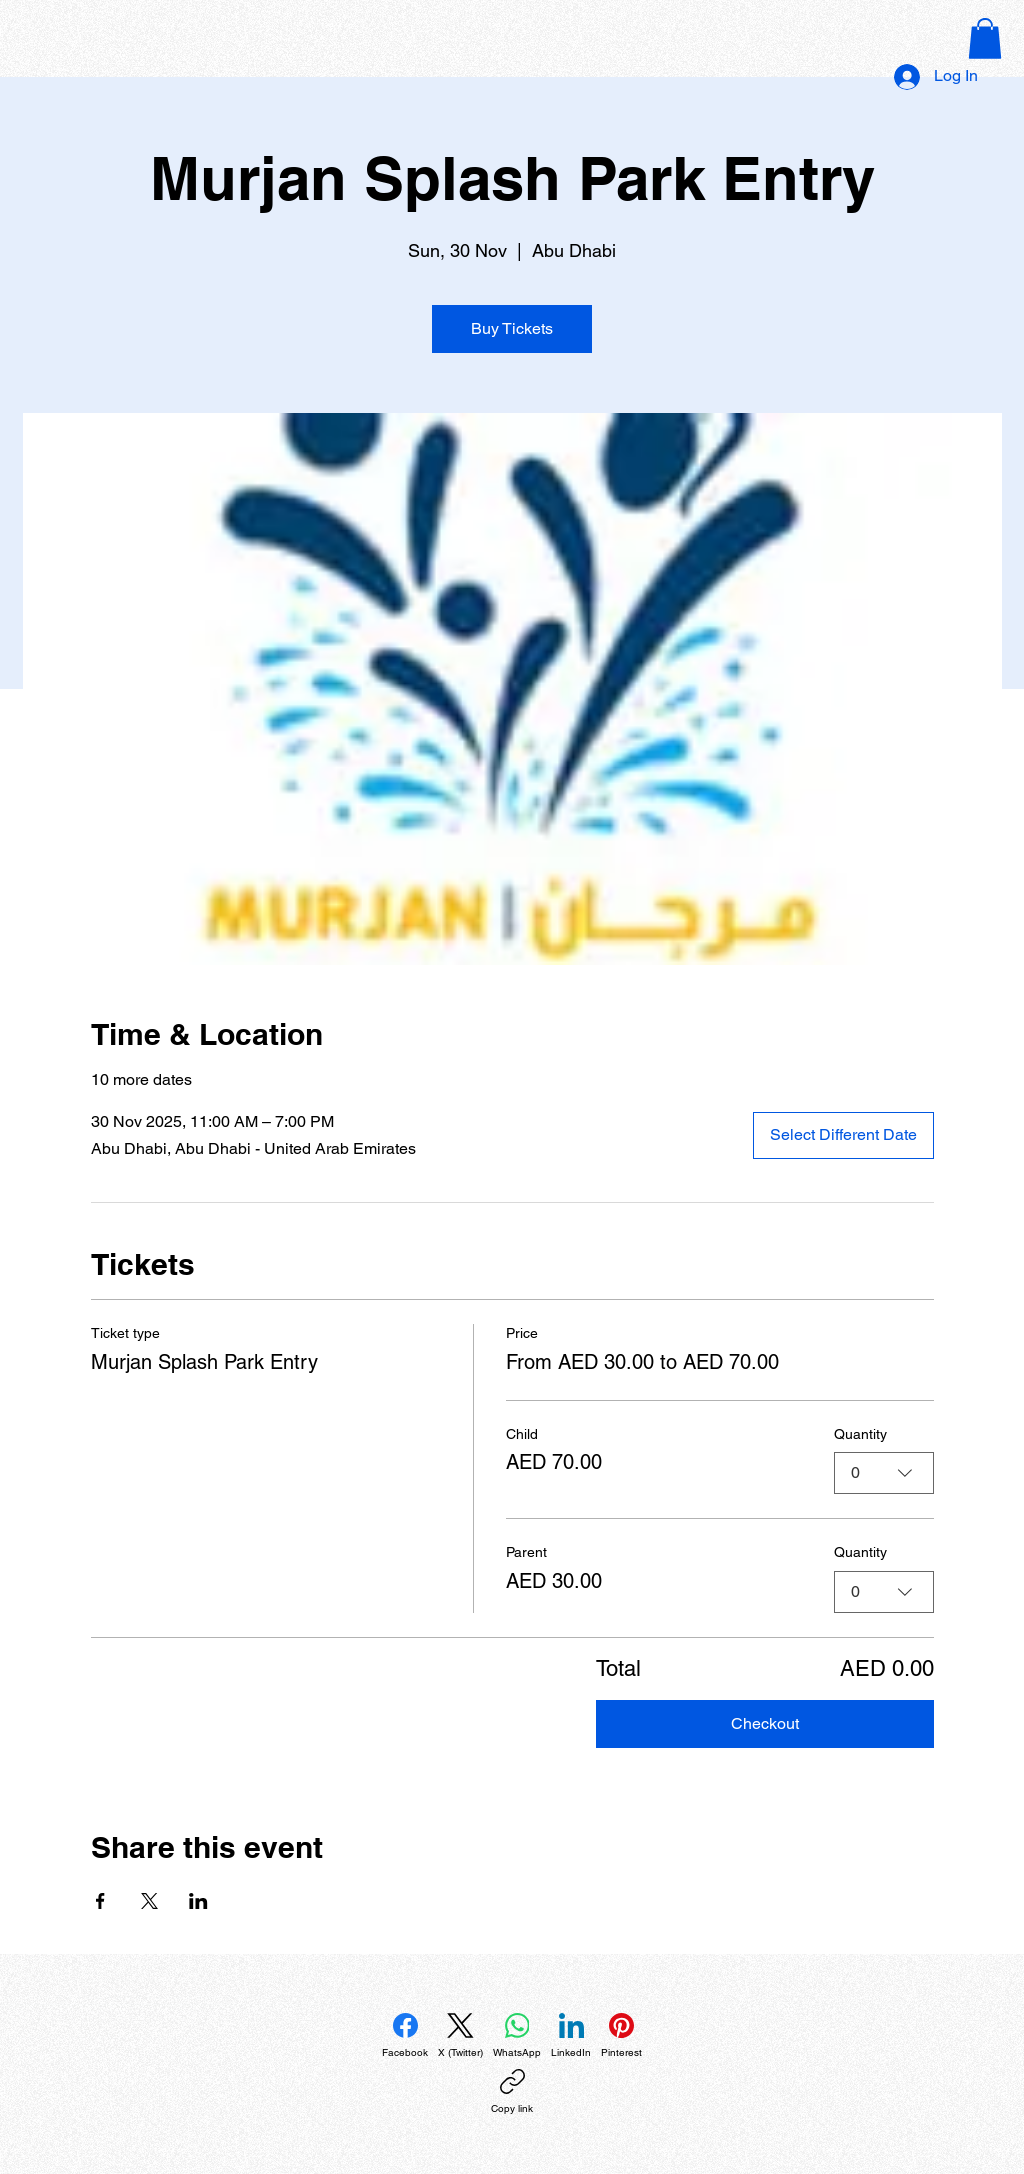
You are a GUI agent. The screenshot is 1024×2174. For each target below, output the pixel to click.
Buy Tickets (512, 328)
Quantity (860, 1434)
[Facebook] (405, 2036)
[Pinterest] (621, 2036)
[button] (985, 38)
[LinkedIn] (571, 2036)
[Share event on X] (149, 1901)
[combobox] (884, 1473)
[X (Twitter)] (460, 2036)
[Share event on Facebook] (100, 1901)
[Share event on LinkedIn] (198, 1901)
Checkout (765, 1723)
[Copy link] (512, 2092)
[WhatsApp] (517, 2036)
